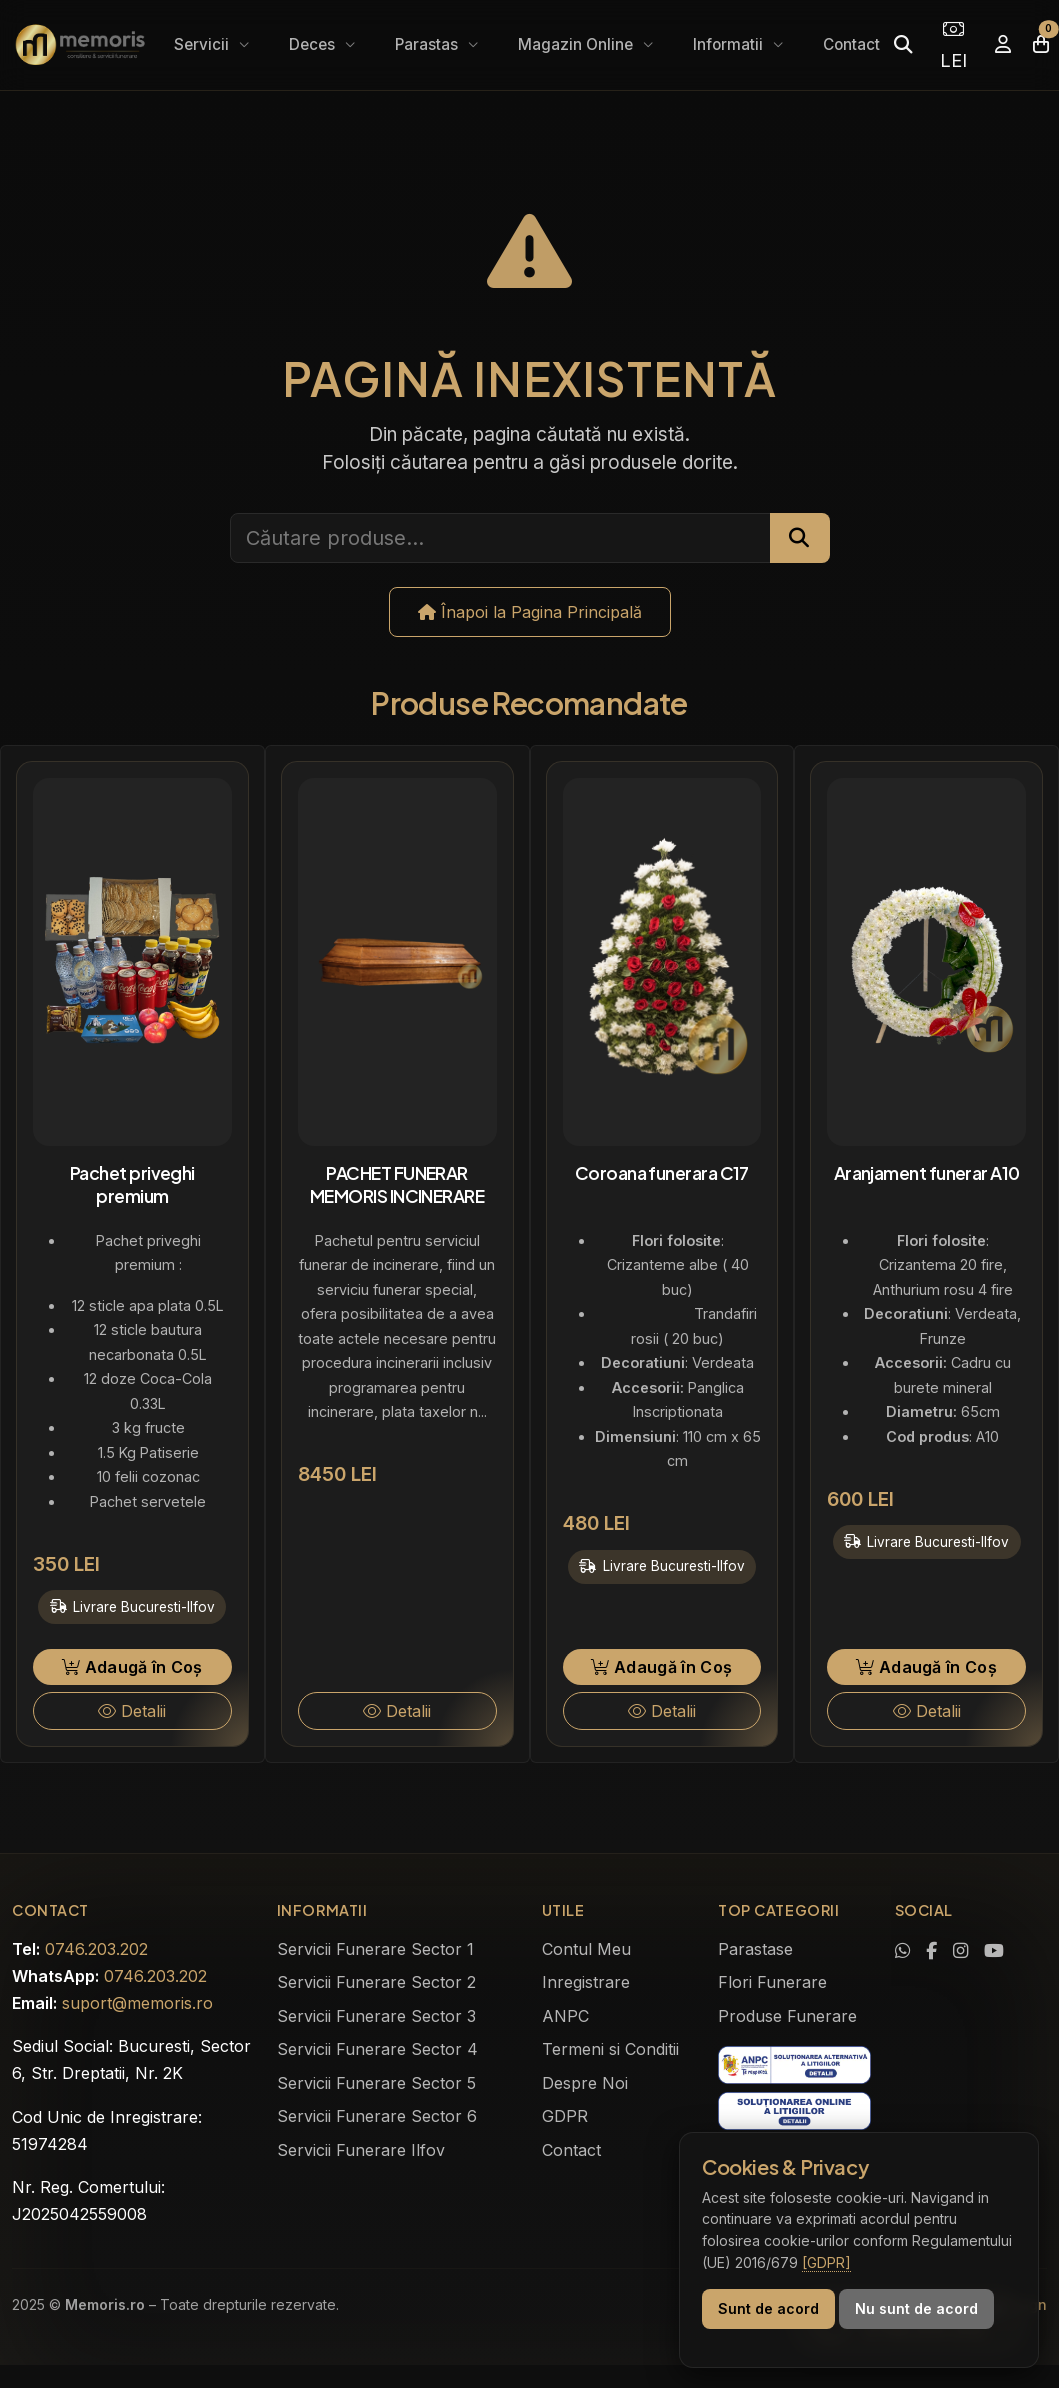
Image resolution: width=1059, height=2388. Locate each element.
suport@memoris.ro (137, 2003)
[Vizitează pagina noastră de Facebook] (931, 1951)
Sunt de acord (768, 2308)
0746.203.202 (96, 1949)
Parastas (428, 44)
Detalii (132, 1711)
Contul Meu (586, 1949)
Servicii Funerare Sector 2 (376, 1982)
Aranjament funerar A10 (927, 1173)
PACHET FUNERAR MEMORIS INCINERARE (397, 1184)
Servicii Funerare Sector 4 (377, 2049)
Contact (851, 44)
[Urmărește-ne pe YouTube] (994, 1951)
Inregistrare (586, 1982)
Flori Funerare (772, 1982)
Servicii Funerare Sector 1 (375, 1949)
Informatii (730, 44)
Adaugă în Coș (132, 1667)
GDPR (565, 2116)
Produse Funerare (787, 2016)
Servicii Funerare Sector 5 (376, 2083)
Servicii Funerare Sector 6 (377, 2116)
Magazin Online (577, 44)
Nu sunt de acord (916, 2308)
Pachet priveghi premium (132, 1184)
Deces (314, 44)
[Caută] (903, 44)
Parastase (755, 1949)
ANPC (565, 2016)
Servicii (203, 44)
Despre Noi (585, 2083)
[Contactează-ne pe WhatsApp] (902, 1951)
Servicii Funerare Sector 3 (376, 2016)
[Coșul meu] (1041, 44)
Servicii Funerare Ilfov (361, 2150)
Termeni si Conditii (610, 2049)
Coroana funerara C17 (662, 1173)
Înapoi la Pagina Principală (530, 612)
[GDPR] (826, 2262)
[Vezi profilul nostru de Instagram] (960, 1951)
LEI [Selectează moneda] (953, 45)
